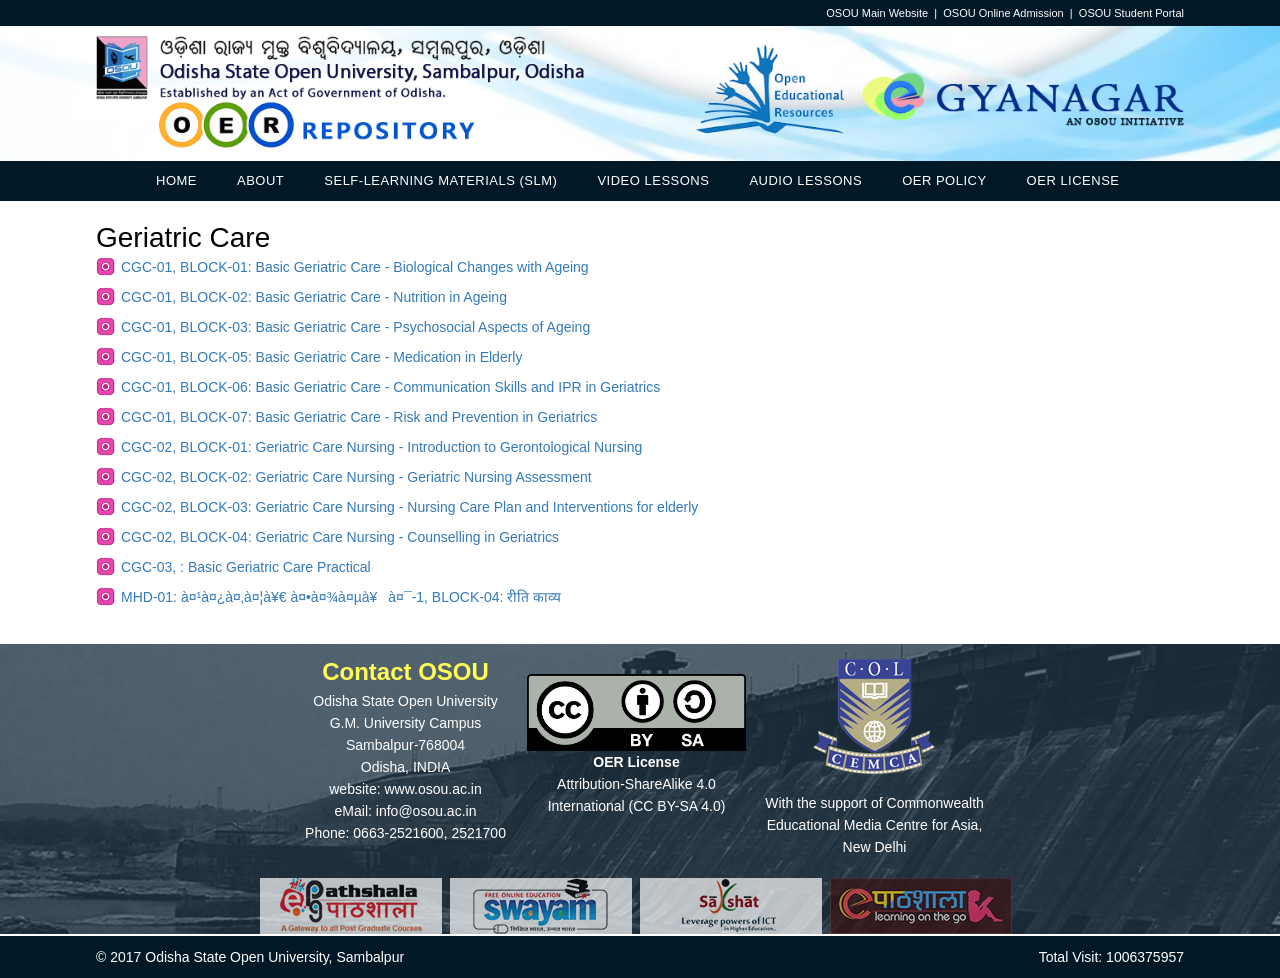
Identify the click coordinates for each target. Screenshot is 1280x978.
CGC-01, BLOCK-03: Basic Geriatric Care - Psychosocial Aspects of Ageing (355, 327)
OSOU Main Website (877, 13)
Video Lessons (653, 180)
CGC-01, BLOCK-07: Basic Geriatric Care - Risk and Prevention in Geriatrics (359, 417)
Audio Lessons (805, 180)
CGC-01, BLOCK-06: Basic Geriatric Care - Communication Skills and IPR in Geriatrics (390, 387)
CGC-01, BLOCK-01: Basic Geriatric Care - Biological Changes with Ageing (355, 267)
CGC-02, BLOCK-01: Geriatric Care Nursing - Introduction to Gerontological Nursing (381, 447)
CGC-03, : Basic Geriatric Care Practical (246, 567)
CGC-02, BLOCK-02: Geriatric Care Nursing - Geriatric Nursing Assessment (356, 477)
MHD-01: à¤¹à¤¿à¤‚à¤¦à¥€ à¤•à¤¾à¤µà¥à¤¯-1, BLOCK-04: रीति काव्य (341, 597)
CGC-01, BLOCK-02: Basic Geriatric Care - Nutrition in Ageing (314, 297)
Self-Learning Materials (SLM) (440, 180)
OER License (1073, 180)
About (260, 180)
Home (176, 180)
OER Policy (944, 180)
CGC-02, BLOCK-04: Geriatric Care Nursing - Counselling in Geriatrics (340, 537)
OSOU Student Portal (1131, 13)
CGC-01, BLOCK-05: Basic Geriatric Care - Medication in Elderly (321, 357)
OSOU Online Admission (1003, 13)
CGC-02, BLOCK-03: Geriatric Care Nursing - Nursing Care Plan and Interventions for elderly (409, 507)
